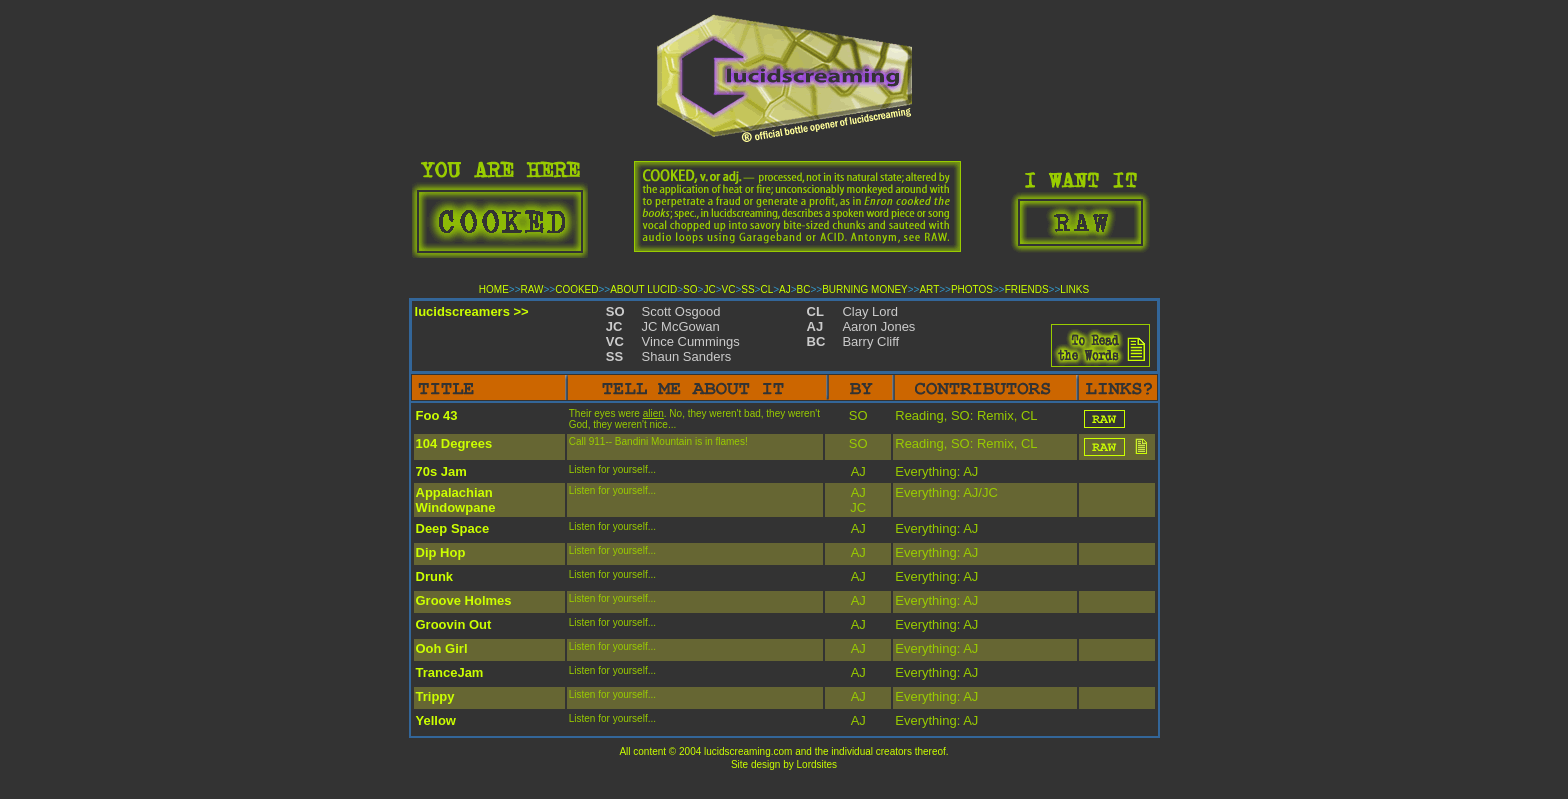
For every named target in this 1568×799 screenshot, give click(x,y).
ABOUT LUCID (643, 289)
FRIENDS (1027, 289)
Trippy (435, 696)
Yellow (436, 720)
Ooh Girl (442, 648)
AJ (785, 289)
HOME (494, 289)
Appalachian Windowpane (456, 500)
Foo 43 (437, 415)
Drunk (435, 576)
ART (929, 289)
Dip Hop (441, 552)
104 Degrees (454, 443)
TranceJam (450, 672)
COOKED (576, 289)
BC (804, 289)
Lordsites (817, 764)
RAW (532, 289)
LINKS (1074, 289)
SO (690, 289)
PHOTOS (972, 289)
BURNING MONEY (865, 289)
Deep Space (453, 528)
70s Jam (441, 471)
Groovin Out (454, 624)
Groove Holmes (464, 600)
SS (747, 289)
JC (709, 289)
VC (728, 289)
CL (766, 289)
